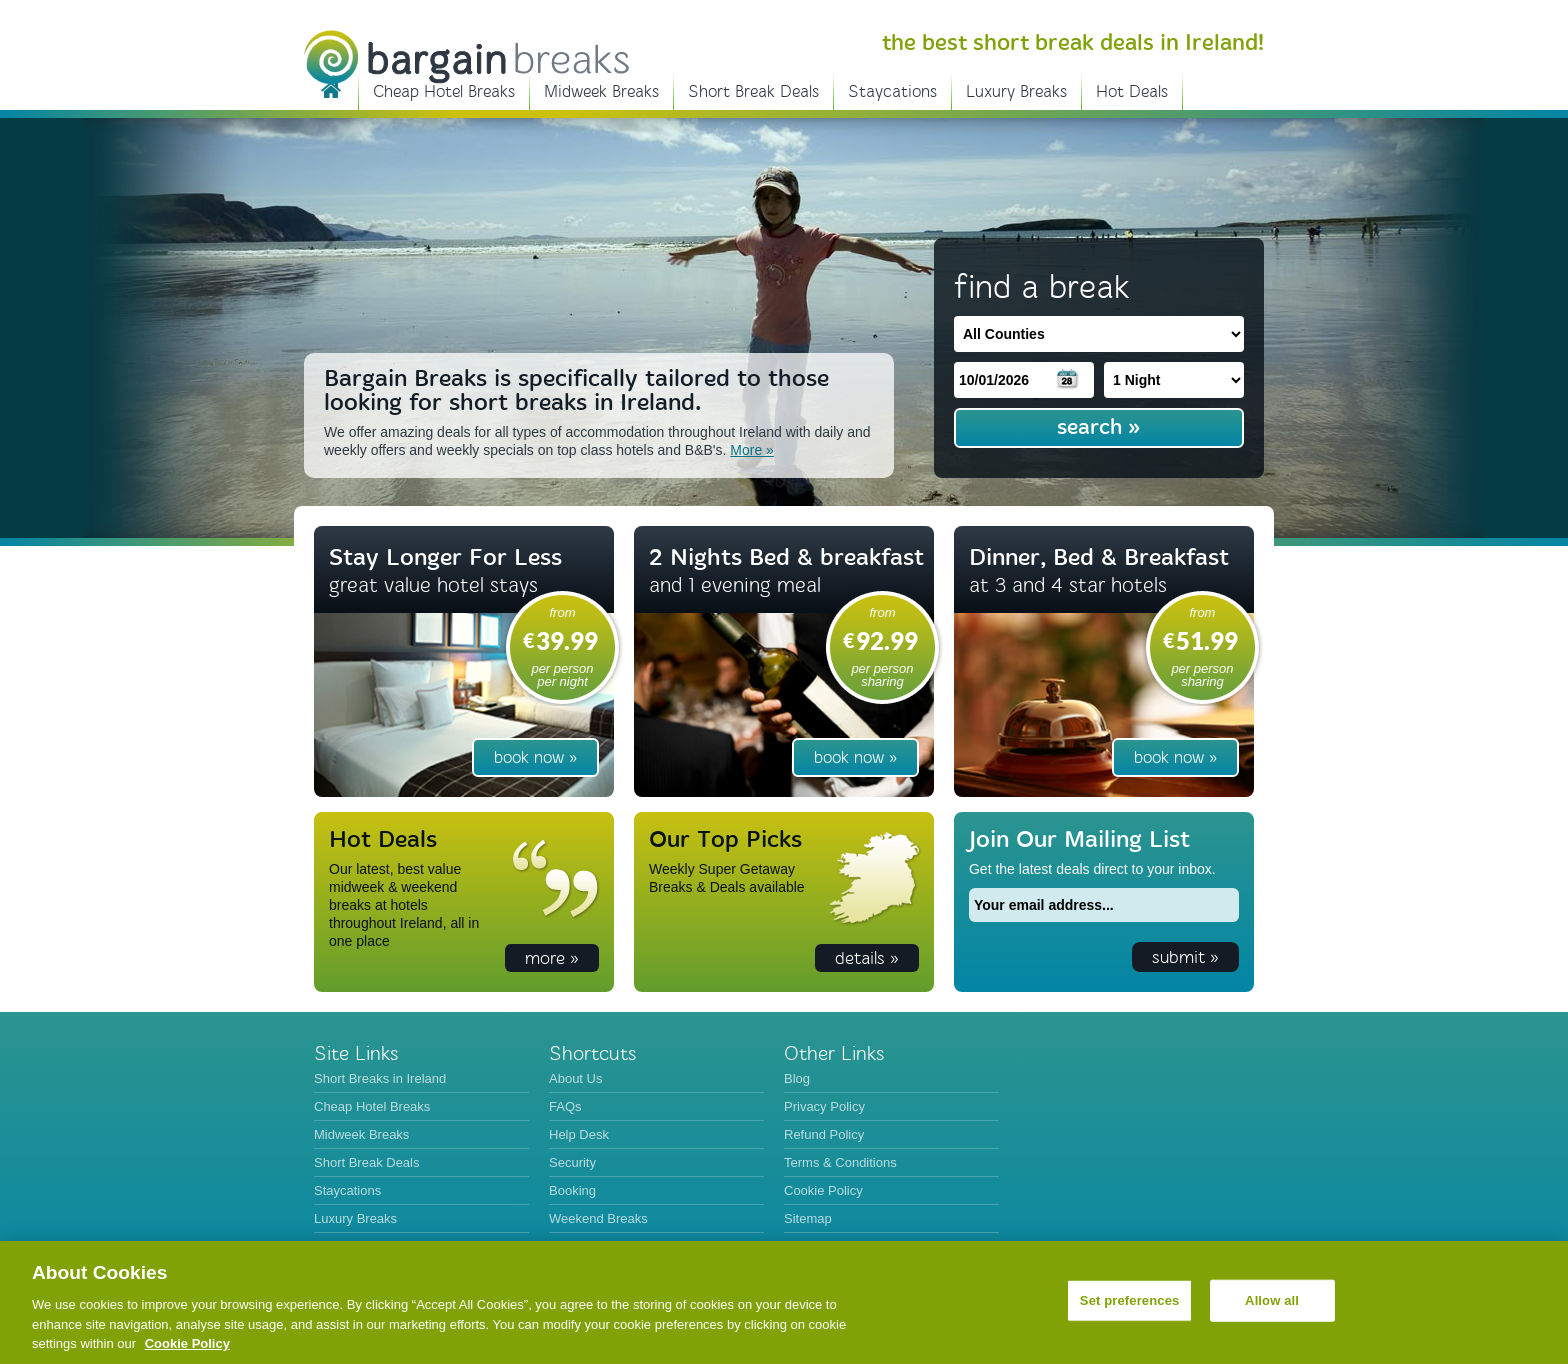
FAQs (565, 1106)
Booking (572, 1190)
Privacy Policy (824, 1106)
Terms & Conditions (840, 1162)
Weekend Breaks (598, 1218)
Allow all (1272, 1300)
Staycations (892, 91)
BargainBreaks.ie (466, 57)
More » (752, 450)
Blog (797, 1078)
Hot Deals (1132, 91)
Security (572, 1162)
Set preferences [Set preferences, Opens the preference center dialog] (1130, 1300)
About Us (575, 1078)
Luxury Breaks (1016, 91)
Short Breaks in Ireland (331, 89)
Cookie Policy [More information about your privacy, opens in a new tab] (187, 1343)
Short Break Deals (753, 91)
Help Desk (579, 1134)
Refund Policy (824, 1134)
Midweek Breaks (601, 91)
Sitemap (808, 1218)
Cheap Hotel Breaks (444, 91)
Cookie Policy (823, 1190)
